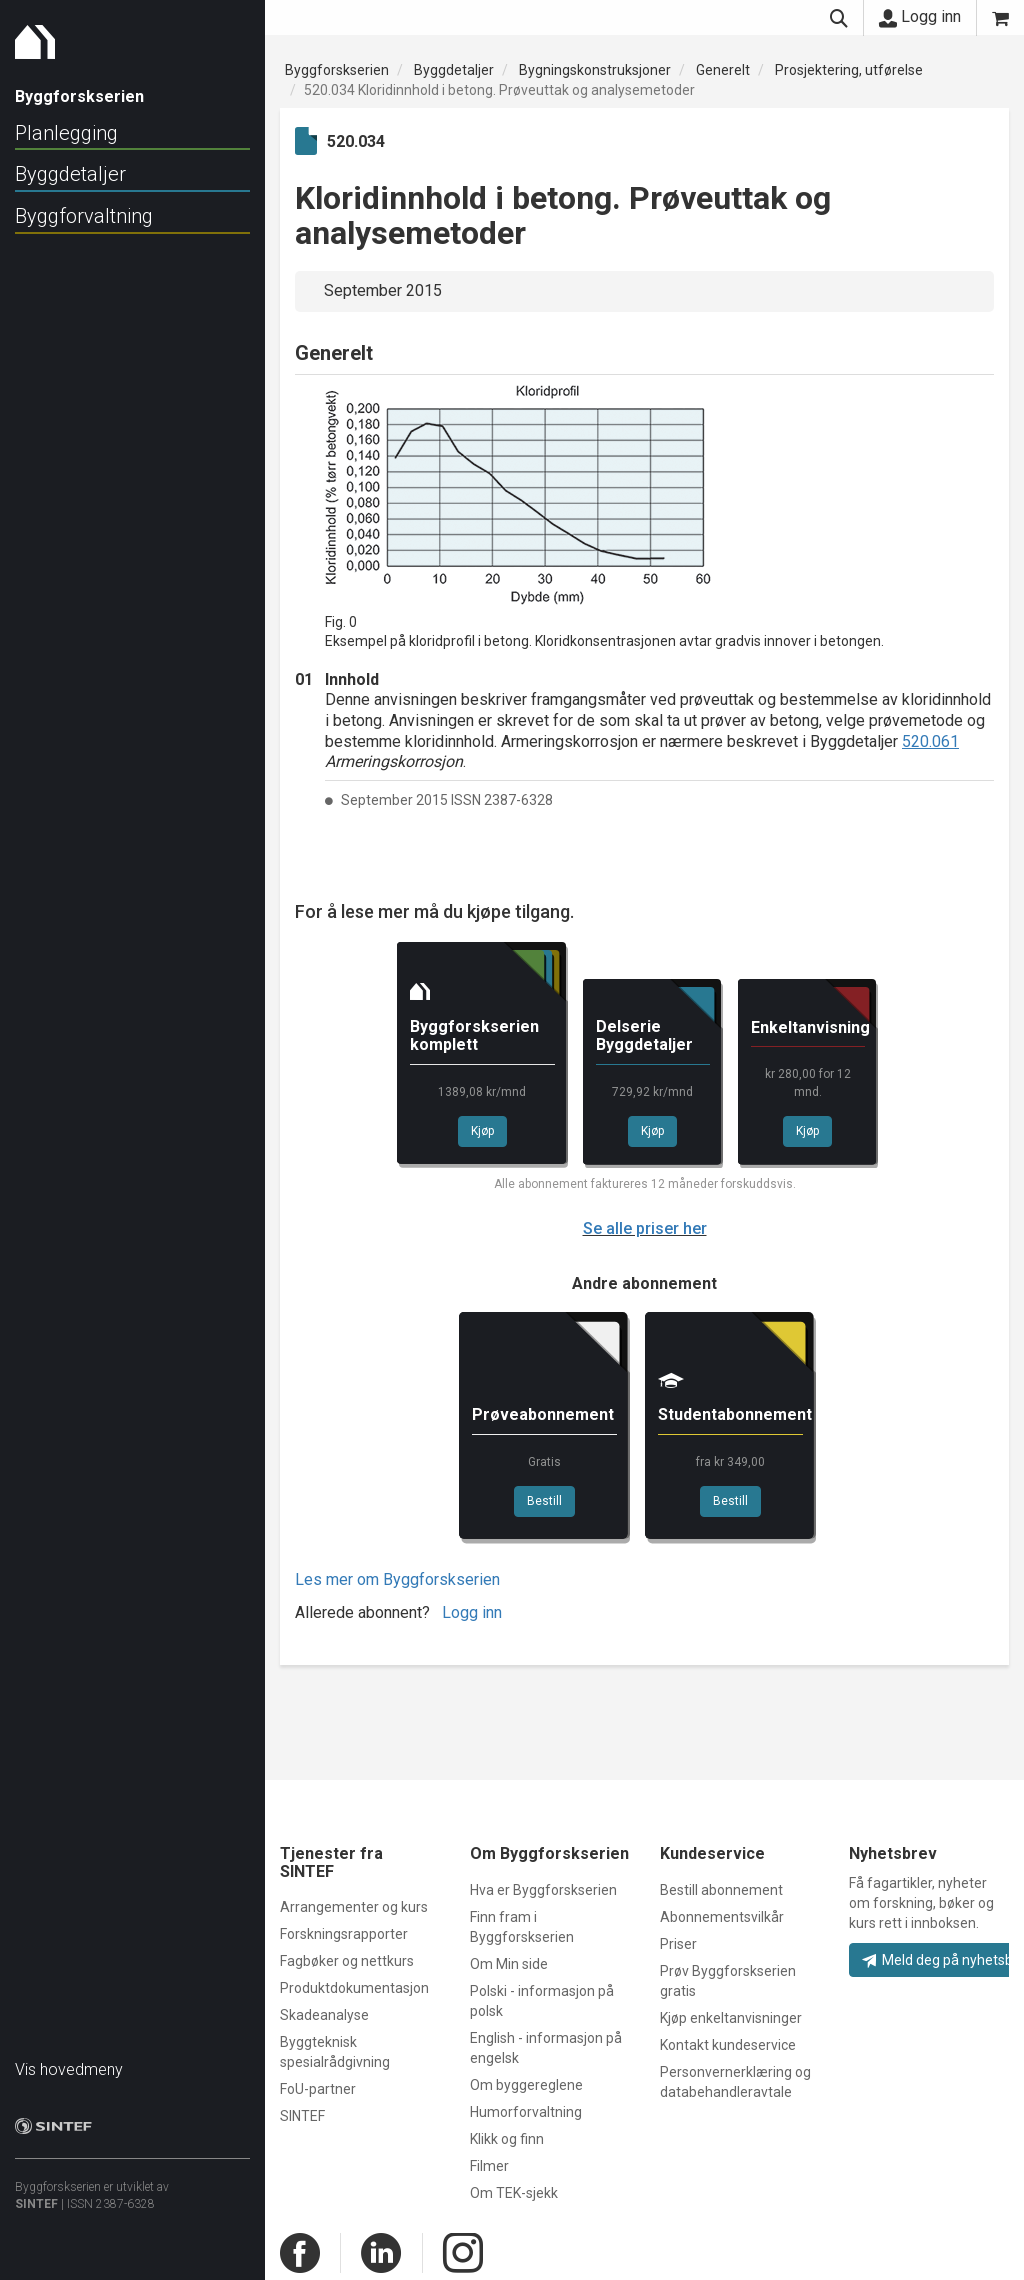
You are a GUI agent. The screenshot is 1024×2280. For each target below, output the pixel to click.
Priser (678, 1944)
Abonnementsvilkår (722, 1917)
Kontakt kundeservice (728, 2045)
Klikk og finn (507, 2139)
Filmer (489, 2166)
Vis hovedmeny (69, 2059)
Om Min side (509, 1964)
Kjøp (482, 1131)
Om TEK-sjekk (514, 2193)
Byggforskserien (337, 70)
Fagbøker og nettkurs (347, 1961)
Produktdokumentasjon (354, 1988)
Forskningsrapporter (344, 1934)
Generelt (723, 70)
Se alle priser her (645, 1228)
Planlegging (66, 133)
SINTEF (36, 2194)
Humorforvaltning (526, 2112)
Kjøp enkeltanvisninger (731, 2018)
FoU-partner (318, 2089)
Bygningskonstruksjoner (595, 70)
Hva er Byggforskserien (543, 1890)
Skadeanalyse (324, 2015)
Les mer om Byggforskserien (397, 1579)
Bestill (544, 1501)
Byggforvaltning (84, 216)
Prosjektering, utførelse (849, 70)
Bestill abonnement (721, 1890)
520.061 (930, 741)
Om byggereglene (526, 2085)
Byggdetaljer (70, 174)
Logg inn (920, 17)
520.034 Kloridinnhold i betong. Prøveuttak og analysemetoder (499, 90)
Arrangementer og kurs (354, 1907)
